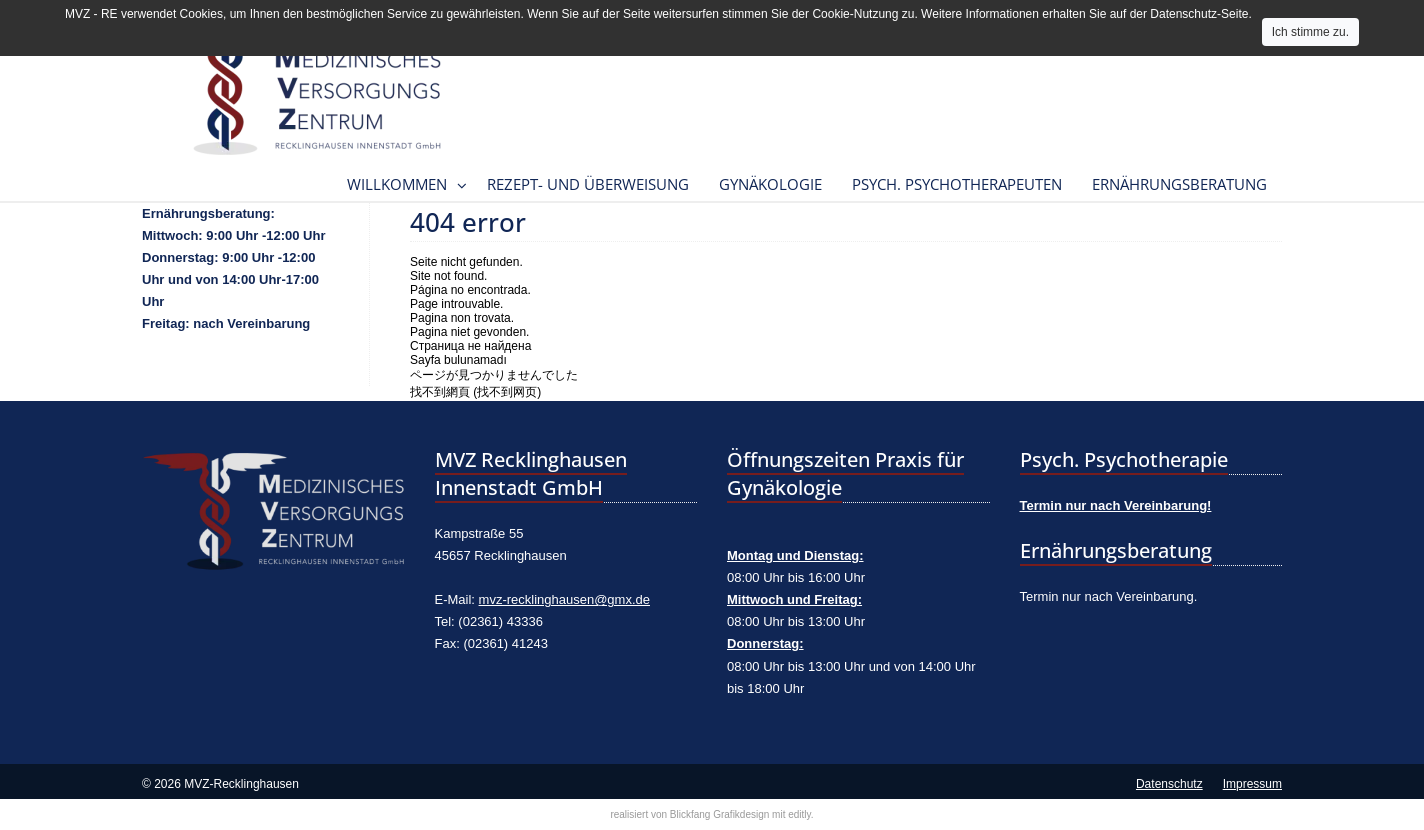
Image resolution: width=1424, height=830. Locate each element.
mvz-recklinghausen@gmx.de (564, 599)
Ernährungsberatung (1179, 184)
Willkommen (397, 184)
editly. (800, 814)
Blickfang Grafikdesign (720, 814)
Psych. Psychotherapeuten (957, 184)
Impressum (1252, 784)
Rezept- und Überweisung (588, 184)
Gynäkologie (770, 184)
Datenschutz (1169, 784)
